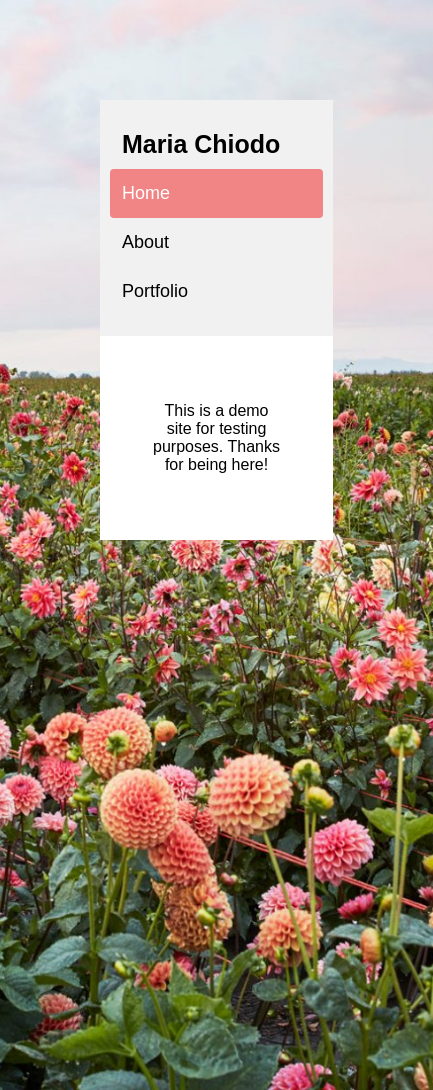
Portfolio (155, 291)
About (145, 242)
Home (146, 193)
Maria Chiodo (201, 144)
